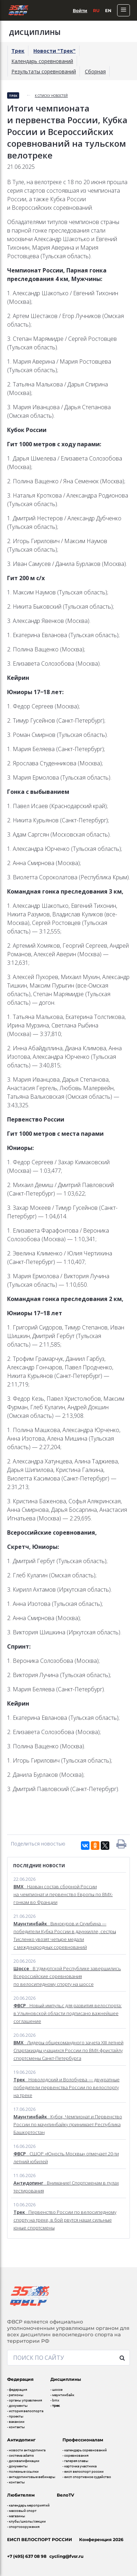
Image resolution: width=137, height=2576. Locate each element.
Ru (96, 10)
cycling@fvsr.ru (66, 2556)
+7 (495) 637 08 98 (26, 2556)
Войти (80, 10)
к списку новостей (51, 95)
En (108, 10)
